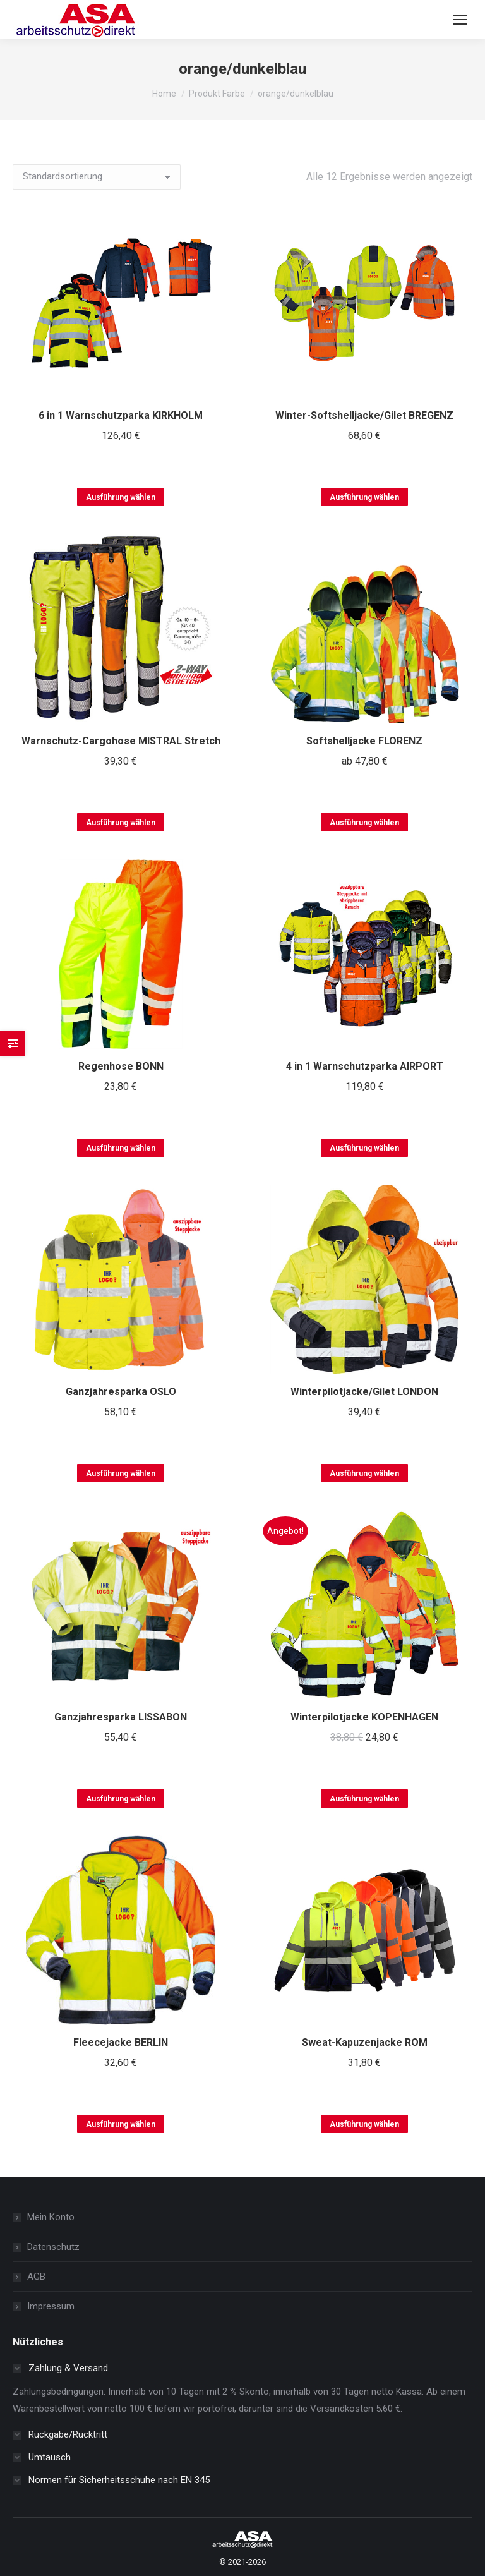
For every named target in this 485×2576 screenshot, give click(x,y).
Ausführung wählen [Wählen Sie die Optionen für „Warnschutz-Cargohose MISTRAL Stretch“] (120, 822)
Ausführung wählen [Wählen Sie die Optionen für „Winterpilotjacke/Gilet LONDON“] (364, 1473)
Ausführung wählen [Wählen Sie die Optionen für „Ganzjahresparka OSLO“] (120, 1473)
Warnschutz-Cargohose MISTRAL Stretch (120, 741)
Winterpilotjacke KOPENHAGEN (364, 1717)
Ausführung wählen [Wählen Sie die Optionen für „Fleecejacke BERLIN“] (120, 2124)
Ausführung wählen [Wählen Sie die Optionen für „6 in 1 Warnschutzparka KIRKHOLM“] (120, 497)
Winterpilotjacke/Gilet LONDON (364, 1392)
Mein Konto (51, 2217)
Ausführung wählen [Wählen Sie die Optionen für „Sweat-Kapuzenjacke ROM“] (364, 2124)
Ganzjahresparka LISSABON (120, 1717)
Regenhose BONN (121, 1066)
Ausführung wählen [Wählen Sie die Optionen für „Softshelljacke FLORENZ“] (364, 822)
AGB (36, 2276)
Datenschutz (53, 2246)
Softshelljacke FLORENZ (364, 741)
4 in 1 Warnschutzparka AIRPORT (364, 1066)
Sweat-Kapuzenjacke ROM (365, 2042)
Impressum (51, 2306)
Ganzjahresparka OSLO (121, 1392)
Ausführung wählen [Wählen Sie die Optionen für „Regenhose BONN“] (120, 1148)
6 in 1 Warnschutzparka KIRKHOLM (121, 415)
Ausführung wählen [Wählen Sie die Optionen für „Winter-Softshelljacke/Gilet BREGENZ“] (364, 497)
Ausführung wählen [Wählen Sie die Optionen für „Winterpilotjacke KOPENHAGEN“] (364, 1798)
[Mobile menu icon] (459, 19)
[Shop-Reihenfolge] (97, 177)
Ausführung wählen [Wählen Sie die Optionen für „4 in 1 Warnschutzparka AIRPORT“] (364, 1148)
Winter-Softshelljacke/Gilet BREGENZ (364, 415)
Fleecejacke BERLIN (120, 2042)
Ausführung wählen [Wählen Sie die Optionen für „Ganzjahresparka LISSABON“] (120, 1798)
